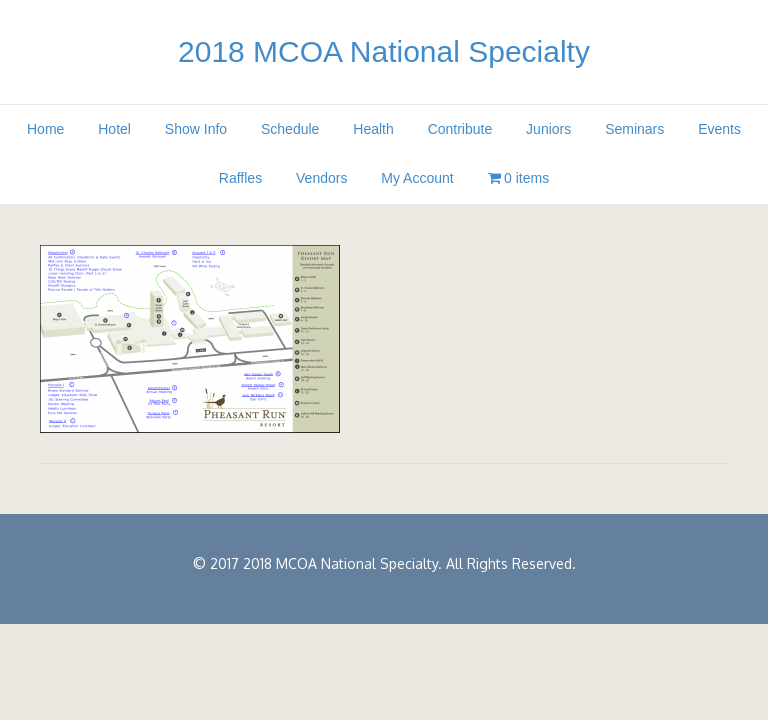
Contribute (460, 129)
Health (373, 129)
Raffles (240, 178)
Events (719, 129)
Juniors (548, 129)
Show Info (196, 129)
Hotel (114, 129)
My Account (417, 178)
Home (45, 129)
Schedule (290, 129)
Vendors (321, 178)
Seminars (634, 129)
